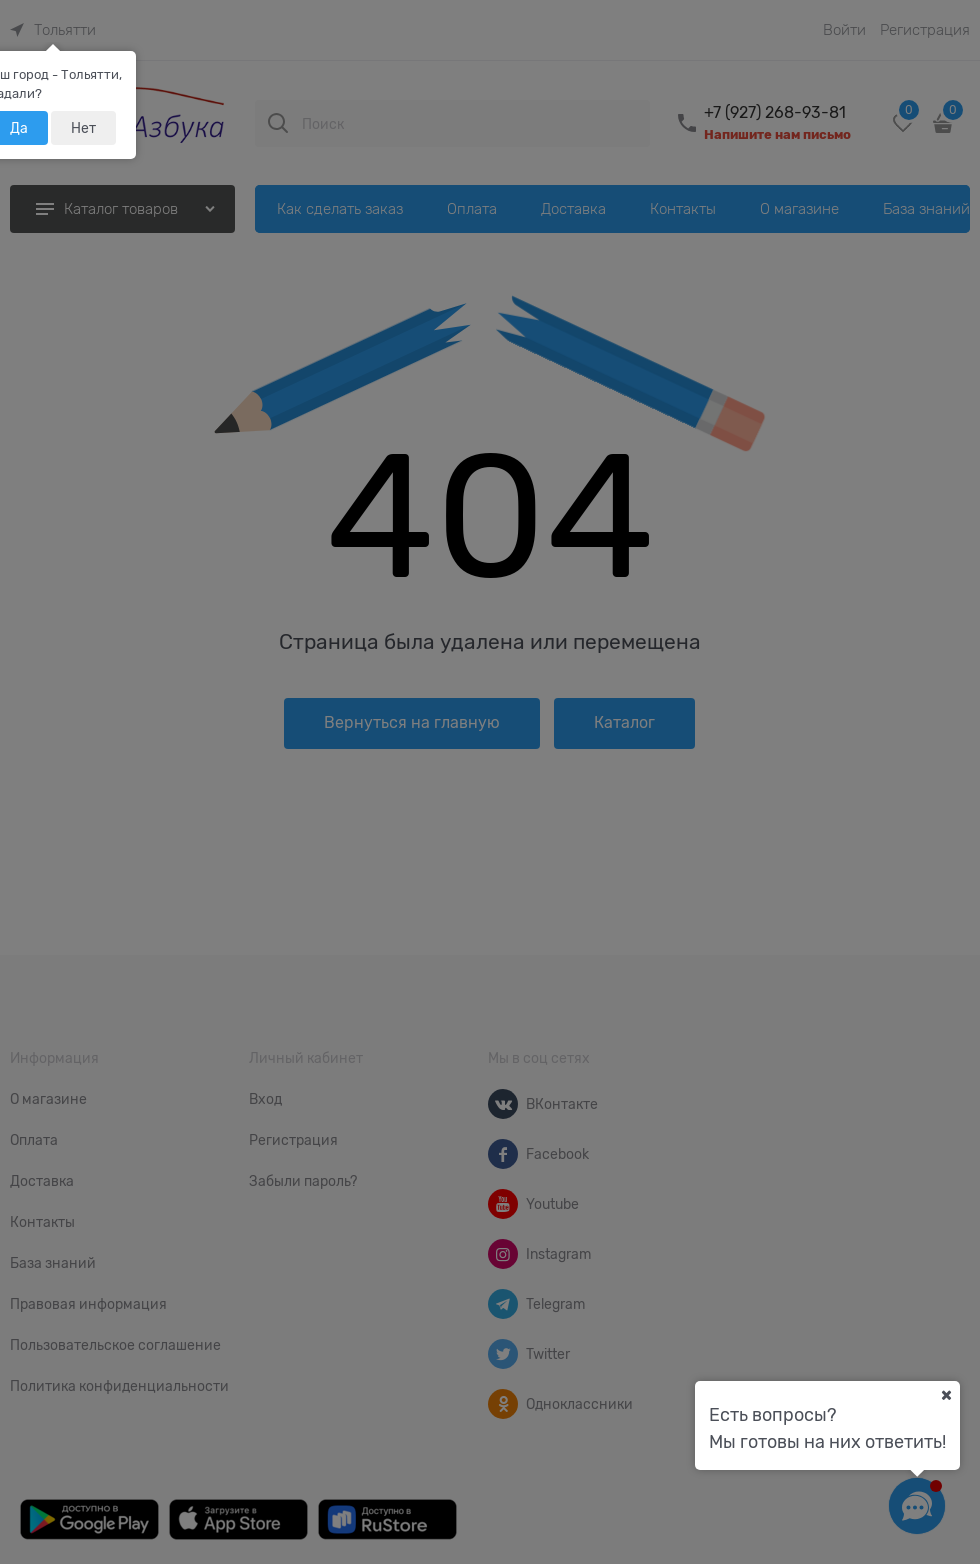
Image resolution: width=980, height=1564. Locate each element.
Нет (83, 128)
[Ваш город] (946, 1395)
